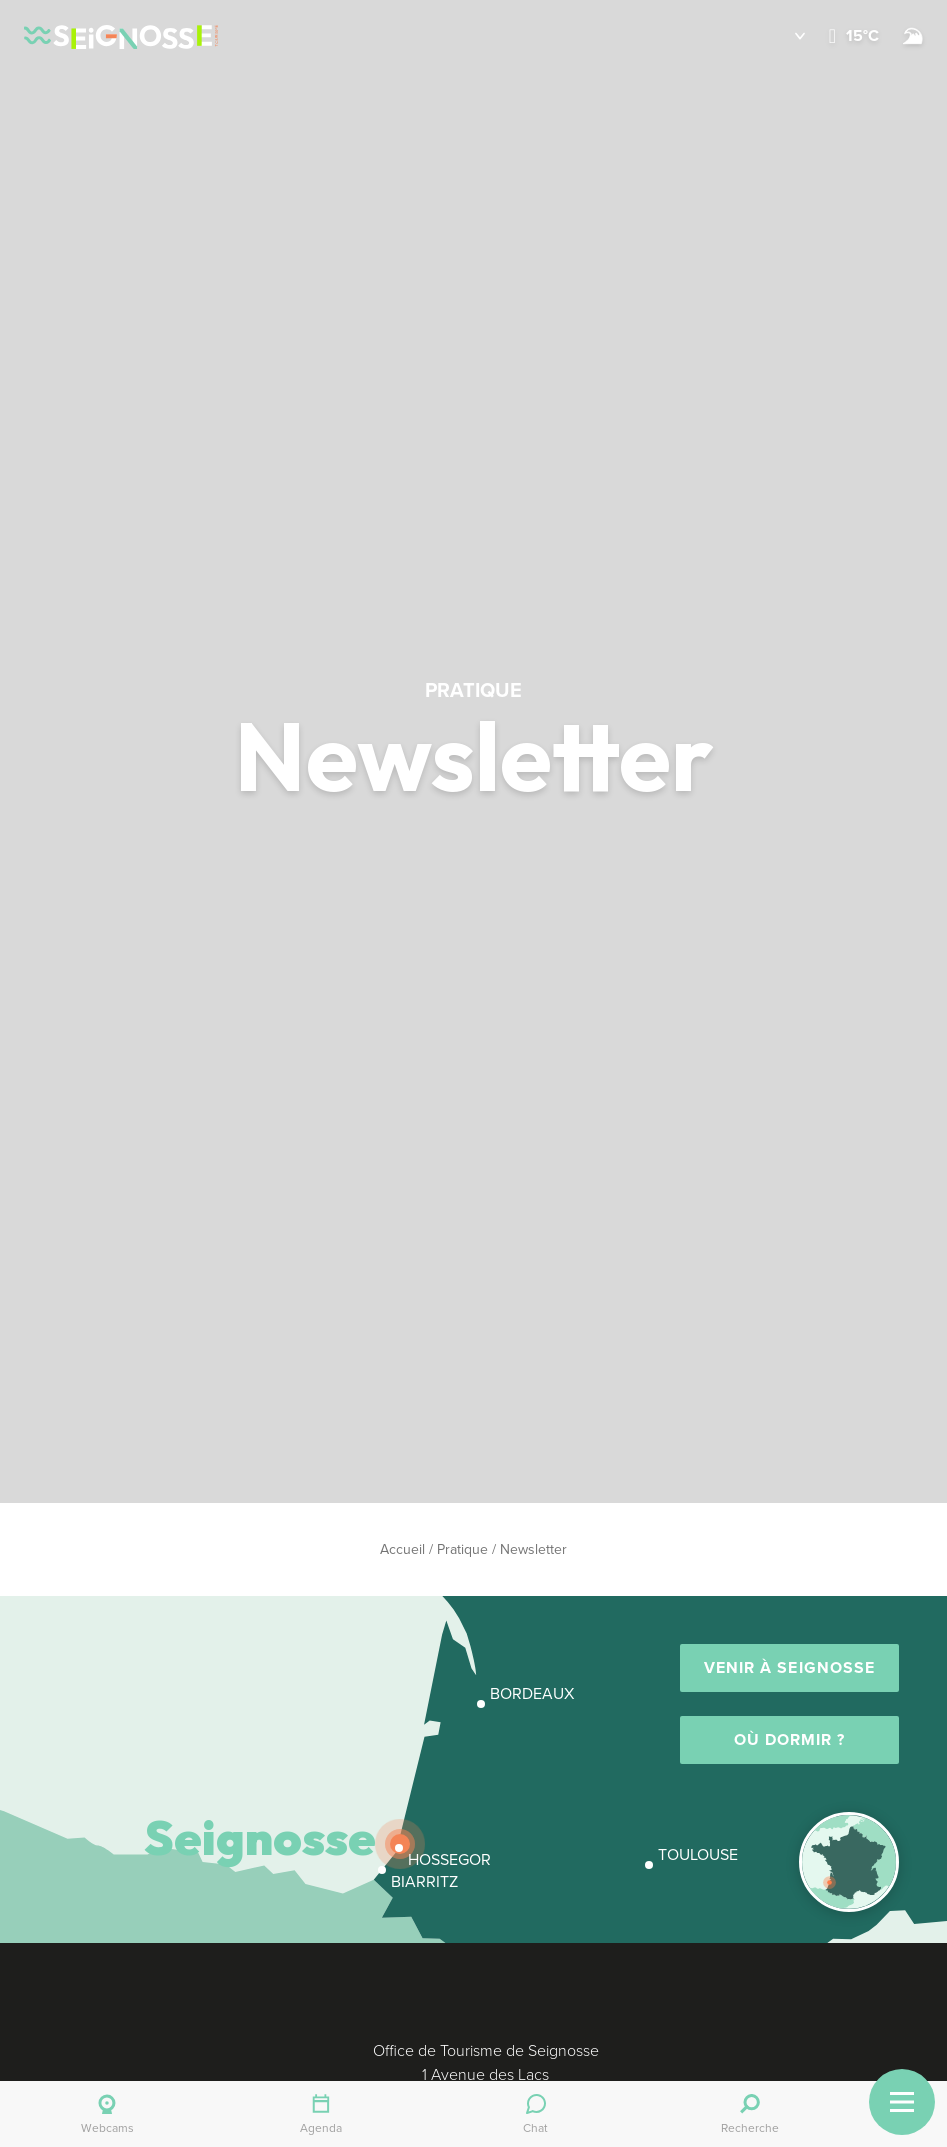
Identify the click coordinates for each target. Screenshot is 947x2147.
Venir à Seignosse (789, 1667)
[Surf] (913, 36)
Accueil (402, 1549)
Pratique (462, 1549)
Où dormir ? (790, 1739)
